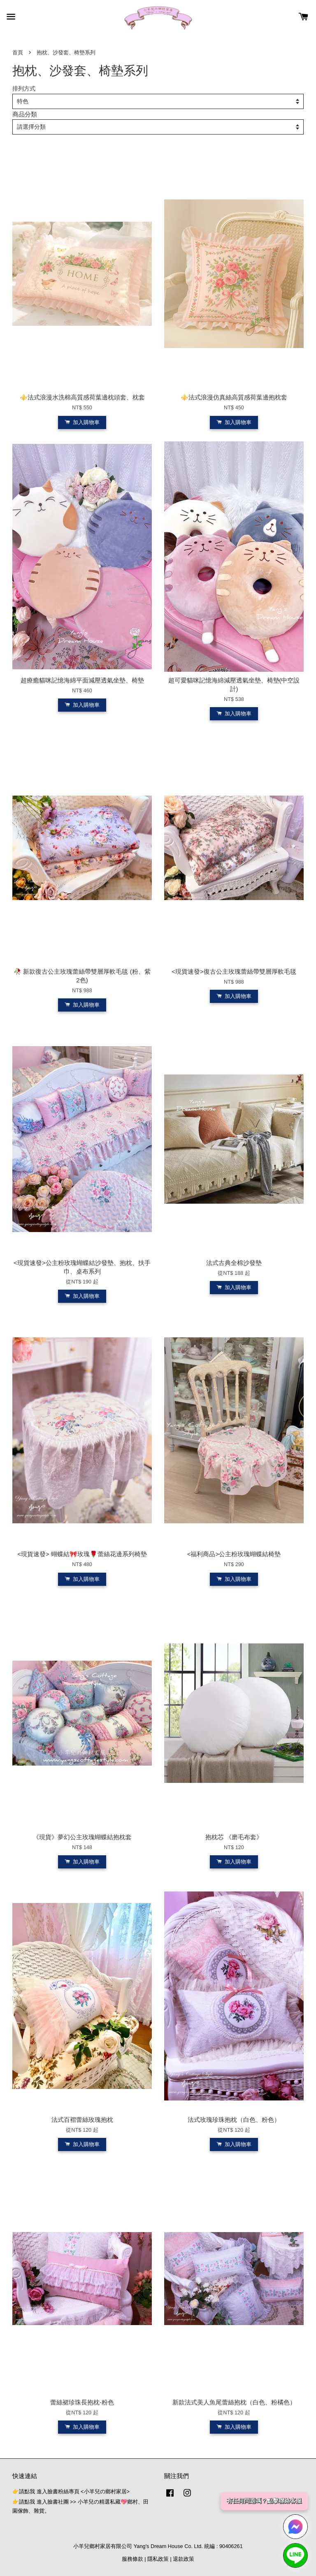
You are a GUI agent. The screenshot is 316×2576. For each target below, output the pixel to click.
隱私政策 (158, 2559)
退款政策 (183, 2559)
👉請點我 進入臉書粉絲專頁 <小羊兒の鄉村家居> (71, 2491)
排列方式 (23, 89)
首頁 (17, 52)
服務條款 (132, 2559)
